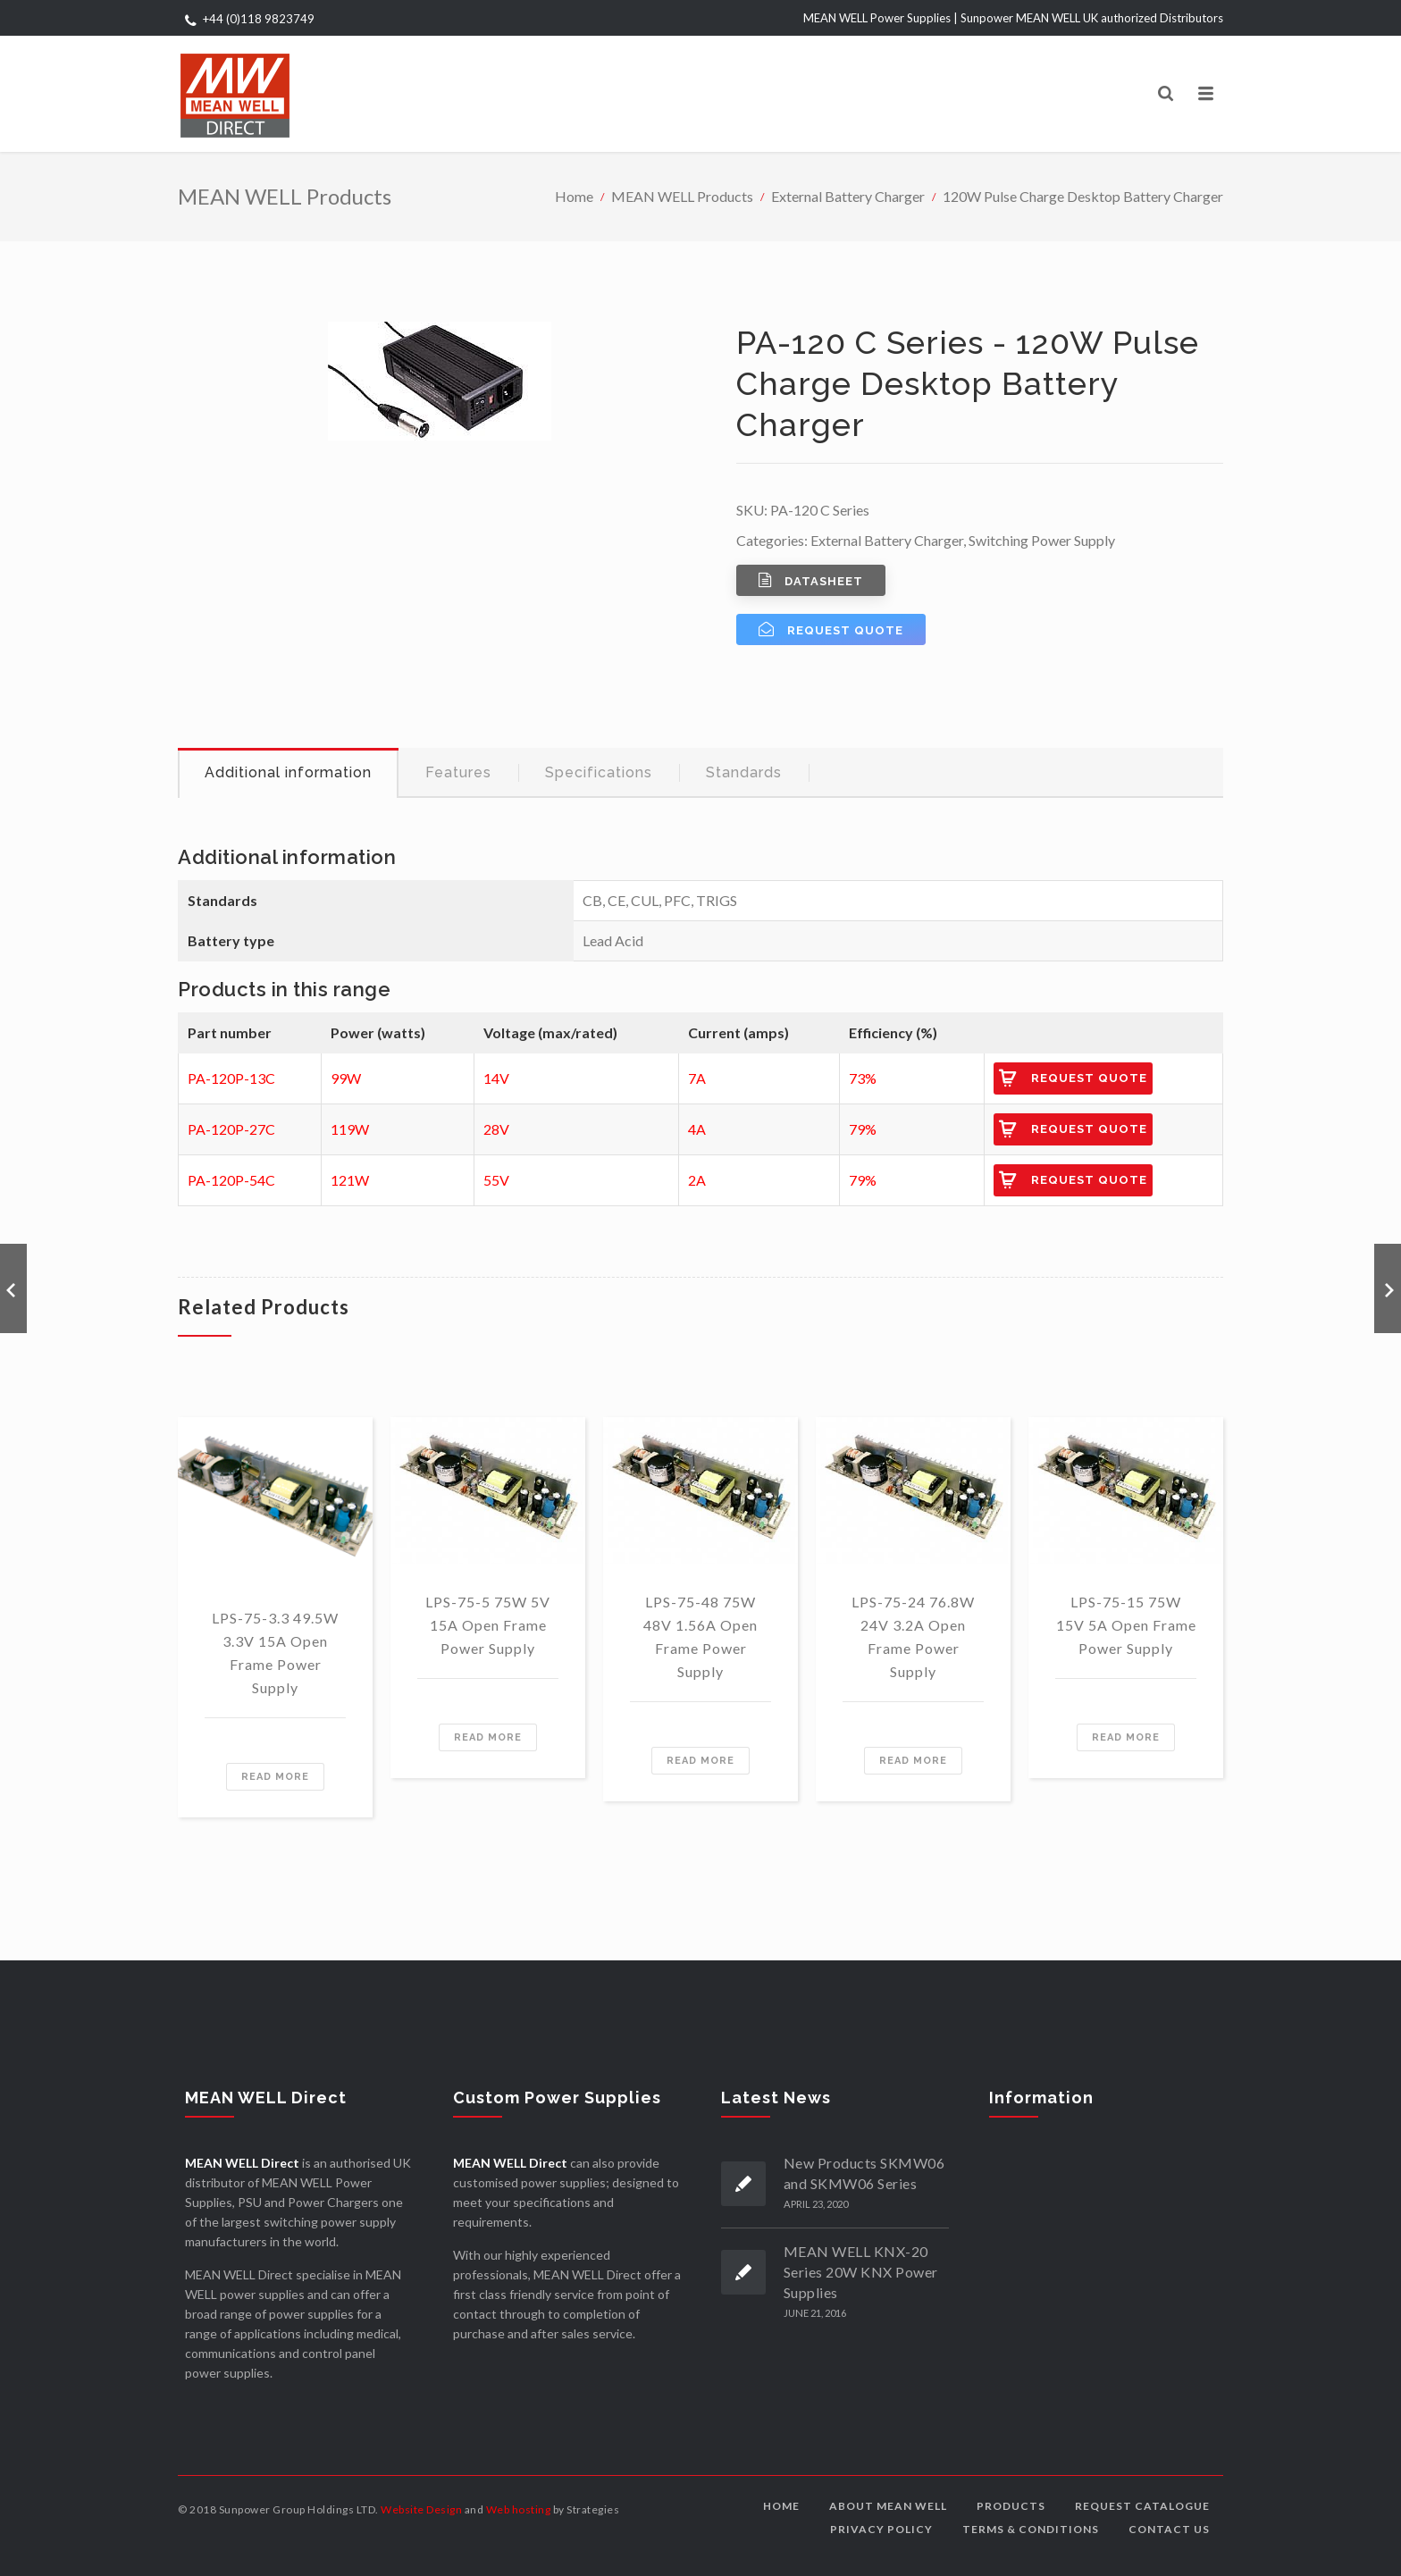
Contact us (1169, 2529)
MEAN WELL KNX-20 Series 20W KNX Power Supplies (861, 2272)
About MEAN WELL (888, 2506)
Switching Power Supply (1042, 540)
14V (496, 1078)
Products (1011, 2506)
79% (863, 1128)
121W (350, 1179)
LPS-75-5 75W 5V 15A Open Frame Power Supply (487, 1625)
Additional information (288, 772)
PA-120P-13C (231, 1078)
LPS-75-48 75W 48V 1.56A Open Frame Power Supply (700, 1636)
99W (346, 1078)
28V (496, 1128)
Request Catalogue (1142, 2506)
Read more (275, 1777)
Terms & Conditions (1030, 2529)
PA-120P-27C (231, 1128)
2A (697, 1179)
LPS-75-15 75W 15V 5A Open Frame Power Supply (1126, 1625)
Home (574, 196)
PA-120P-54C (231, 1179)
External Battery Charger (848, 196)
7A (697, 1078)
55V (496, 1179)
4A (697, 1128)
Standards (744, 772)
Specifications (598, 772)
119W (350, 1128)
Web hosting (518, 2509)
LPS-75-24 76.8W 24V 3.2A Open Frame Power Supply (913, 1636)
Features (458, 772)
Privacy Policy (881, 2529)
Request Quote (1089, 1078)
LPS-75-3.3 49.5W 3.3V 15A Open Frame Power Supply (275, 1652)
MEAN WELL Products (682, 196)
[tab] (288, 773)
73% (863, 1078)
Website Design (421, 2509)
